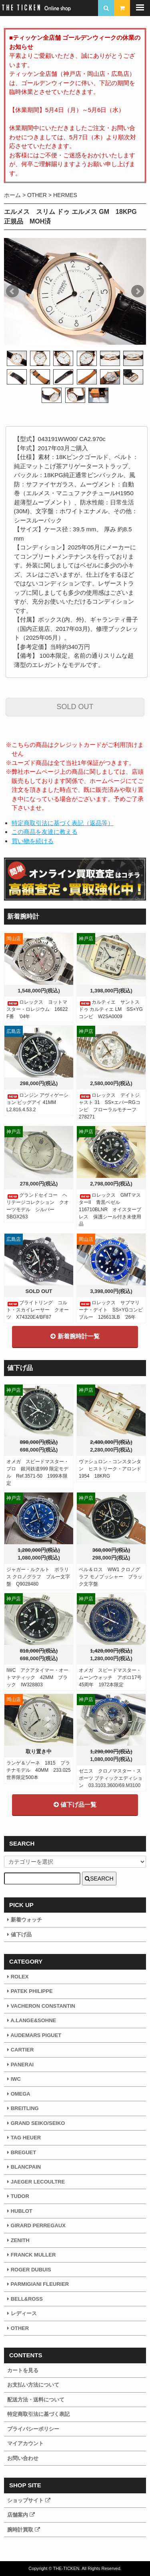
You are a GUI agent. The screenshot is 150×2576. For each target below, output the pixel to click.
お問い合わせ (22, 2458)
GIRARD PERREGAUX (36, 2225)
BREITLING (23, 2108)
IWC (14, 2079)
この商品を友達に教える (45, 831)
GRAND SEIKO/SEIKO (36, 2123)
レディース (22, 2313)
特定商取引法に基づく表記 (38, 2414)
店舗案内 (21, 2515)
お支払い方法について (33, 2385)
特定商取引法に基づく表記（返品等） (63, 822)
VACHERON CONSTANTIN (41, 2006)
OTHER (37, 195)
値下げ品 (19, 1934)
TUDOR (18, 2196)
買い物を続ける (33, 841)
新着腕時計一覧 (74, 1336)
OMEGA (18, 2094)
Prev (12, 291)
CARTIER (20, 2050)
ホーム (12, 195)
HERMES (65, 195)
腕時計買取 (23, 2530)
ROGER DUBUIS (29, 2270)
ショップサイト (28, 2500)
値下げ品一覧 (75, 1804)
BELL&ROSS (25, 2299)
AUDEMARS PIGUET (34, 2035)
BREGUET (21, 2152)
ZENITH (18, 2240)
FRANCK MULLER (31, 2255)
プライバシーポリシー (33, 2429)
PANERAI (20, 2065)
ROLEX (17, 1977)
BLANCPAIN (24, 2167)
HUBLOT (19, 2211)
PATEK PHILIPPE (30, 1991)
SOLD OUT (74, 707)
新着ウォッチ (24, 1920)
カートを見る (22, 2370)
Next (137, 291)
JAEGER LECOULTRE (36, 2182)
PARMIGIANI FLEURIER (38, 2284)
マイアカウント (25, 2443)
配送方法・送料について (35, 2400)
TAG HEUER (24, 2138)
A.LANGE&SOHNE (31, 2020)
